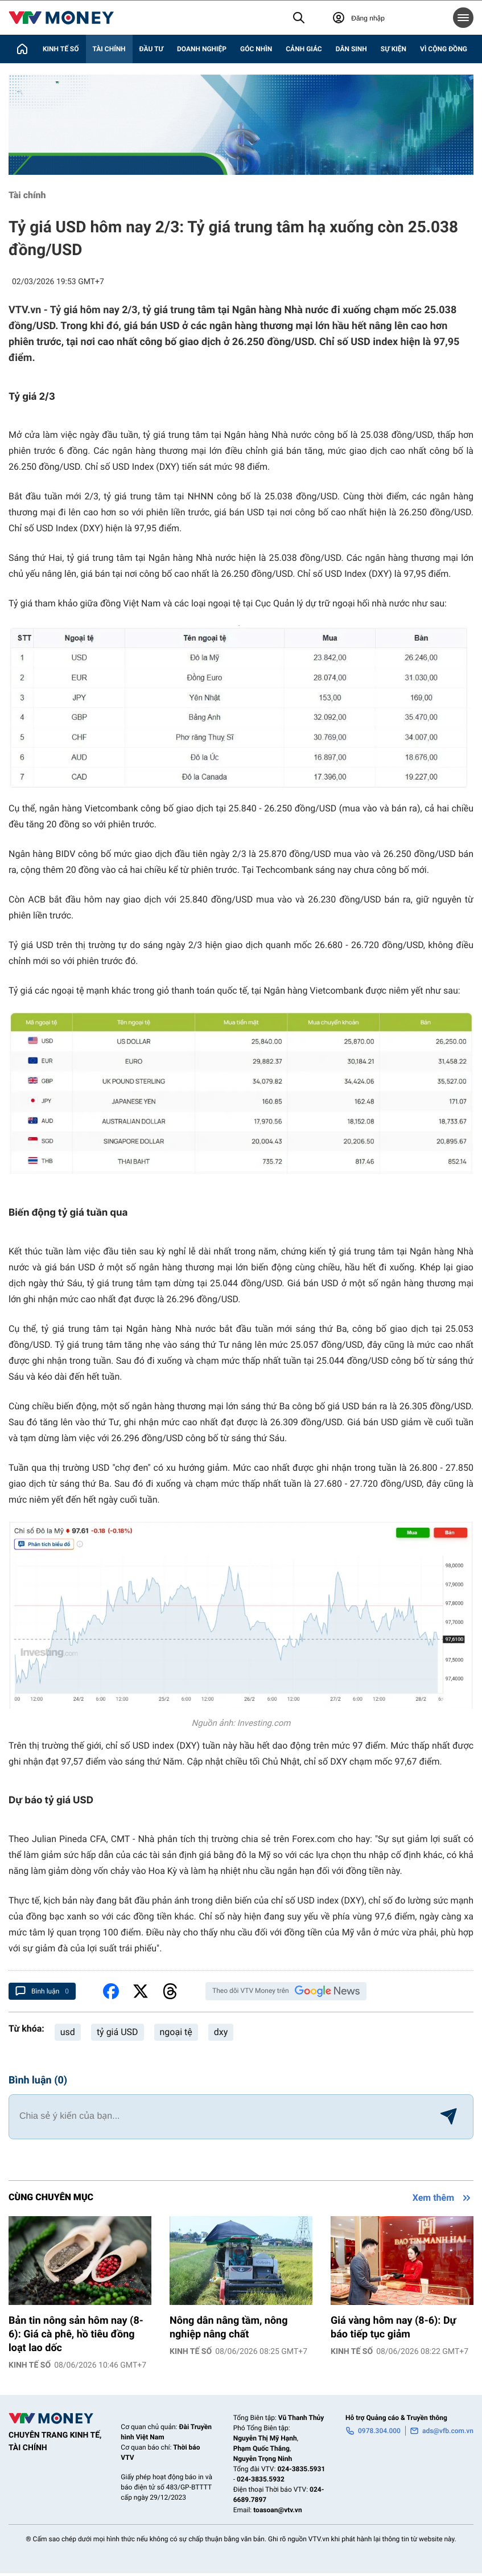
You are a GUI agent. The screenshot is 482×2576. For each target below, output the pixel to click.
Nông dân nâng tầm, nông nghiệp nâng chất (228, 2327)
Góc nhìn (256, 49)
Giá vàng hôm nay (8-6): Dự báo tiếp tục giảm (393, 2327)
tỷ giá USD (117, 2032)
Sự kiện (393, 49)
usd (67, 2032)
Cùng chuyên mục (51, 2197)
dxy (221, 2032)
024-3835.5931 (301, 2469)
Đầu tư (151, 49)
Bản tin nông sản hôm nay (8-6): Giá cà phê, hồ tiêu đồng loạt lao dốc (76, 2334)
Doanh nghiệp (201, 49)
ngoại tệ (176, 2032)
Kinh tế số (61, 49)
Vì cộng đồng (443, 49)
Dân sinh (351, 49)
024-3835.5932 (261, 2479)
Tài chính (109, 49)
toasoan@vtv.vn (277, 2510)
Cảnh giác (304, 49)
